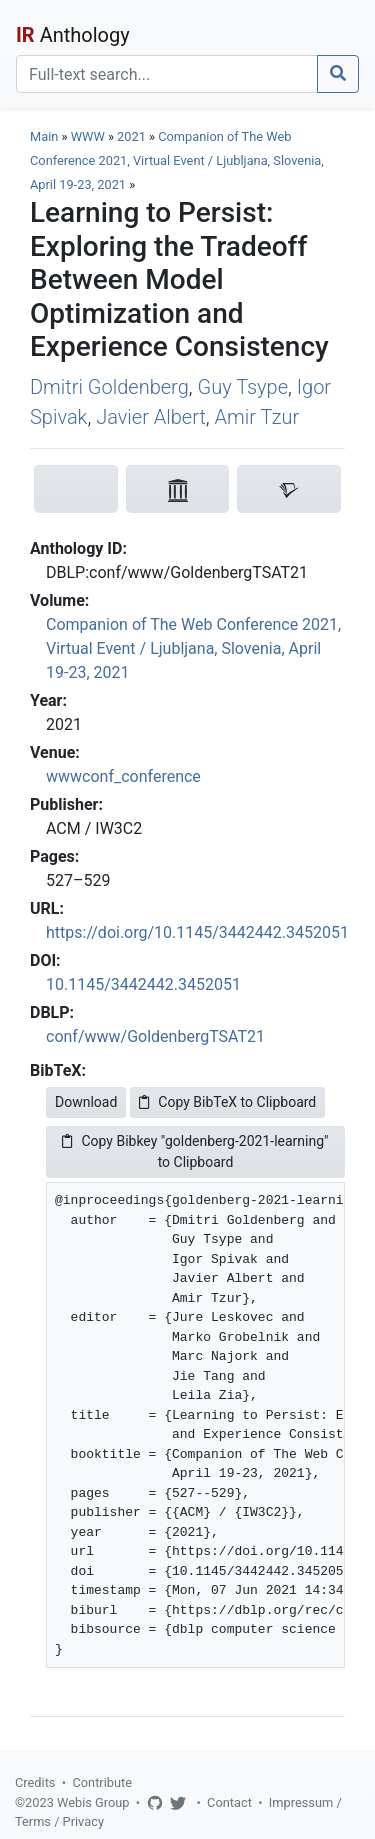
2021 (131, 136)
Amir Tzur (257, 417)
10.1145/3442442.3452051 (143, 984)
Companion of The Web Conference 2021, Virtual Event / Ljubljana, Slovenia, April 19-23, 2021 (177, 160)
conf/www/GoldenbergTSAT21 (155, 1036)
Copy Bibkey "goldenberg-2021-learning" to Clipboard (195, 1151)
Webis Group (93, 1802)
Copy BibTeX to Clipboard (227, 1102)
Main (44, 136)
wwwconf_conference (123, 776)
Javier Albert (151, 417)
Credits (35, 1782)
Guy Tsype (242, 387)
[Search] (167, 74)
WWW (88, 136)
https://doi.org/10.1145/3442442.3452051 (197, 932)
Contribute (102, 1782)
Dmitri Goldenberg (109, 387)
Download (86, 1102)
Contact (229, 1802)
